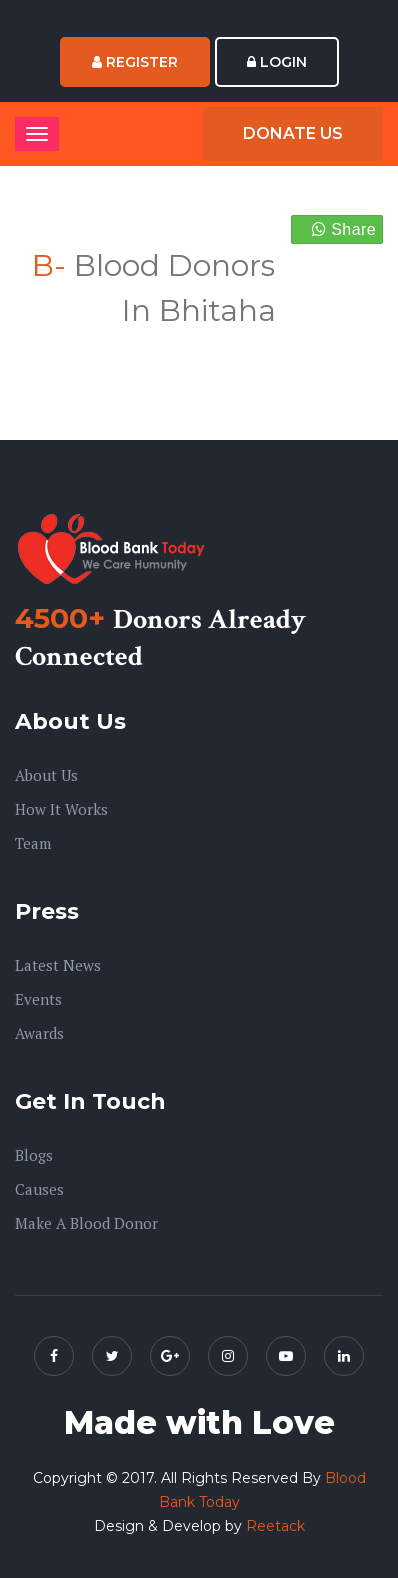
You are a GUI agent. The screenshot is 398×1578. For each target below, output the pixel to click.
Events (38, 999)
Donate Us (293, 133)
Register (135, 62)
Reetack (275, 1526)
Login (277, 62)
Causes (39, 1189)
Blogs (34, 1155)
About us (46, 775)
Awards (39, 1033)
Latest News (58, 965)
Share (344, 229)
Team (33, 843)
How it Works (61, 809)
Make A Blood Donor (86, 1223)
